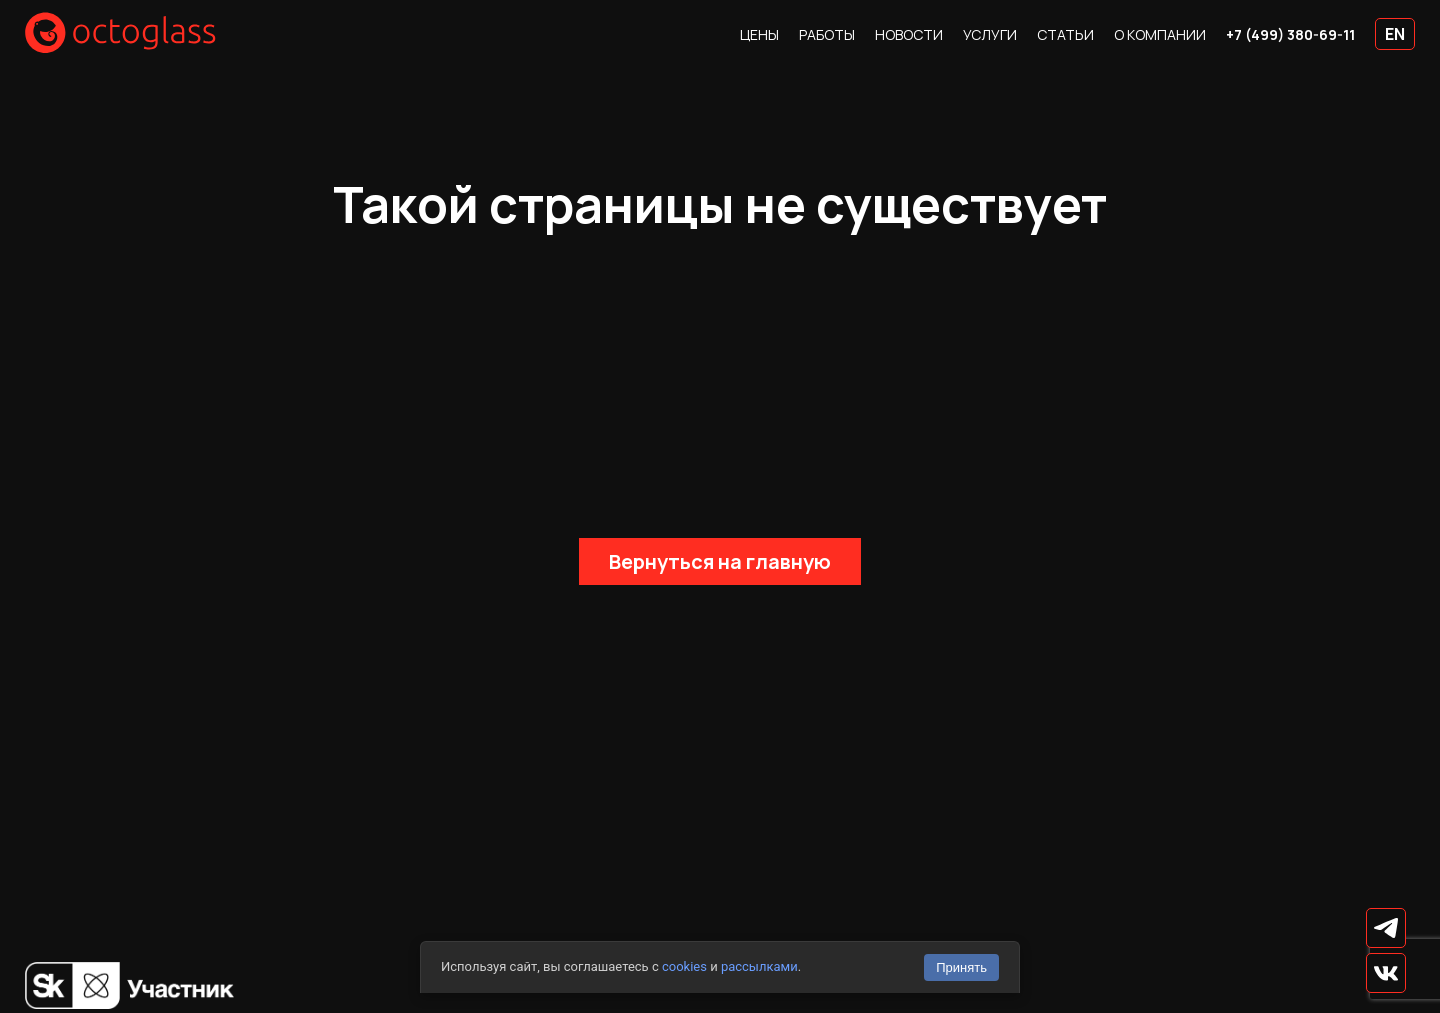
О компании (1160, 34)
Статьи (1065, 34)
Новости (909, 34)
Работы (827, 34)
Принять (961, 967)
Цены (759, 34)
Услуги (990, 34)
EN (1395, 34)
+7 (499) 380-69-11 (1290, 34)
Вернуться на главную (720, 561)
